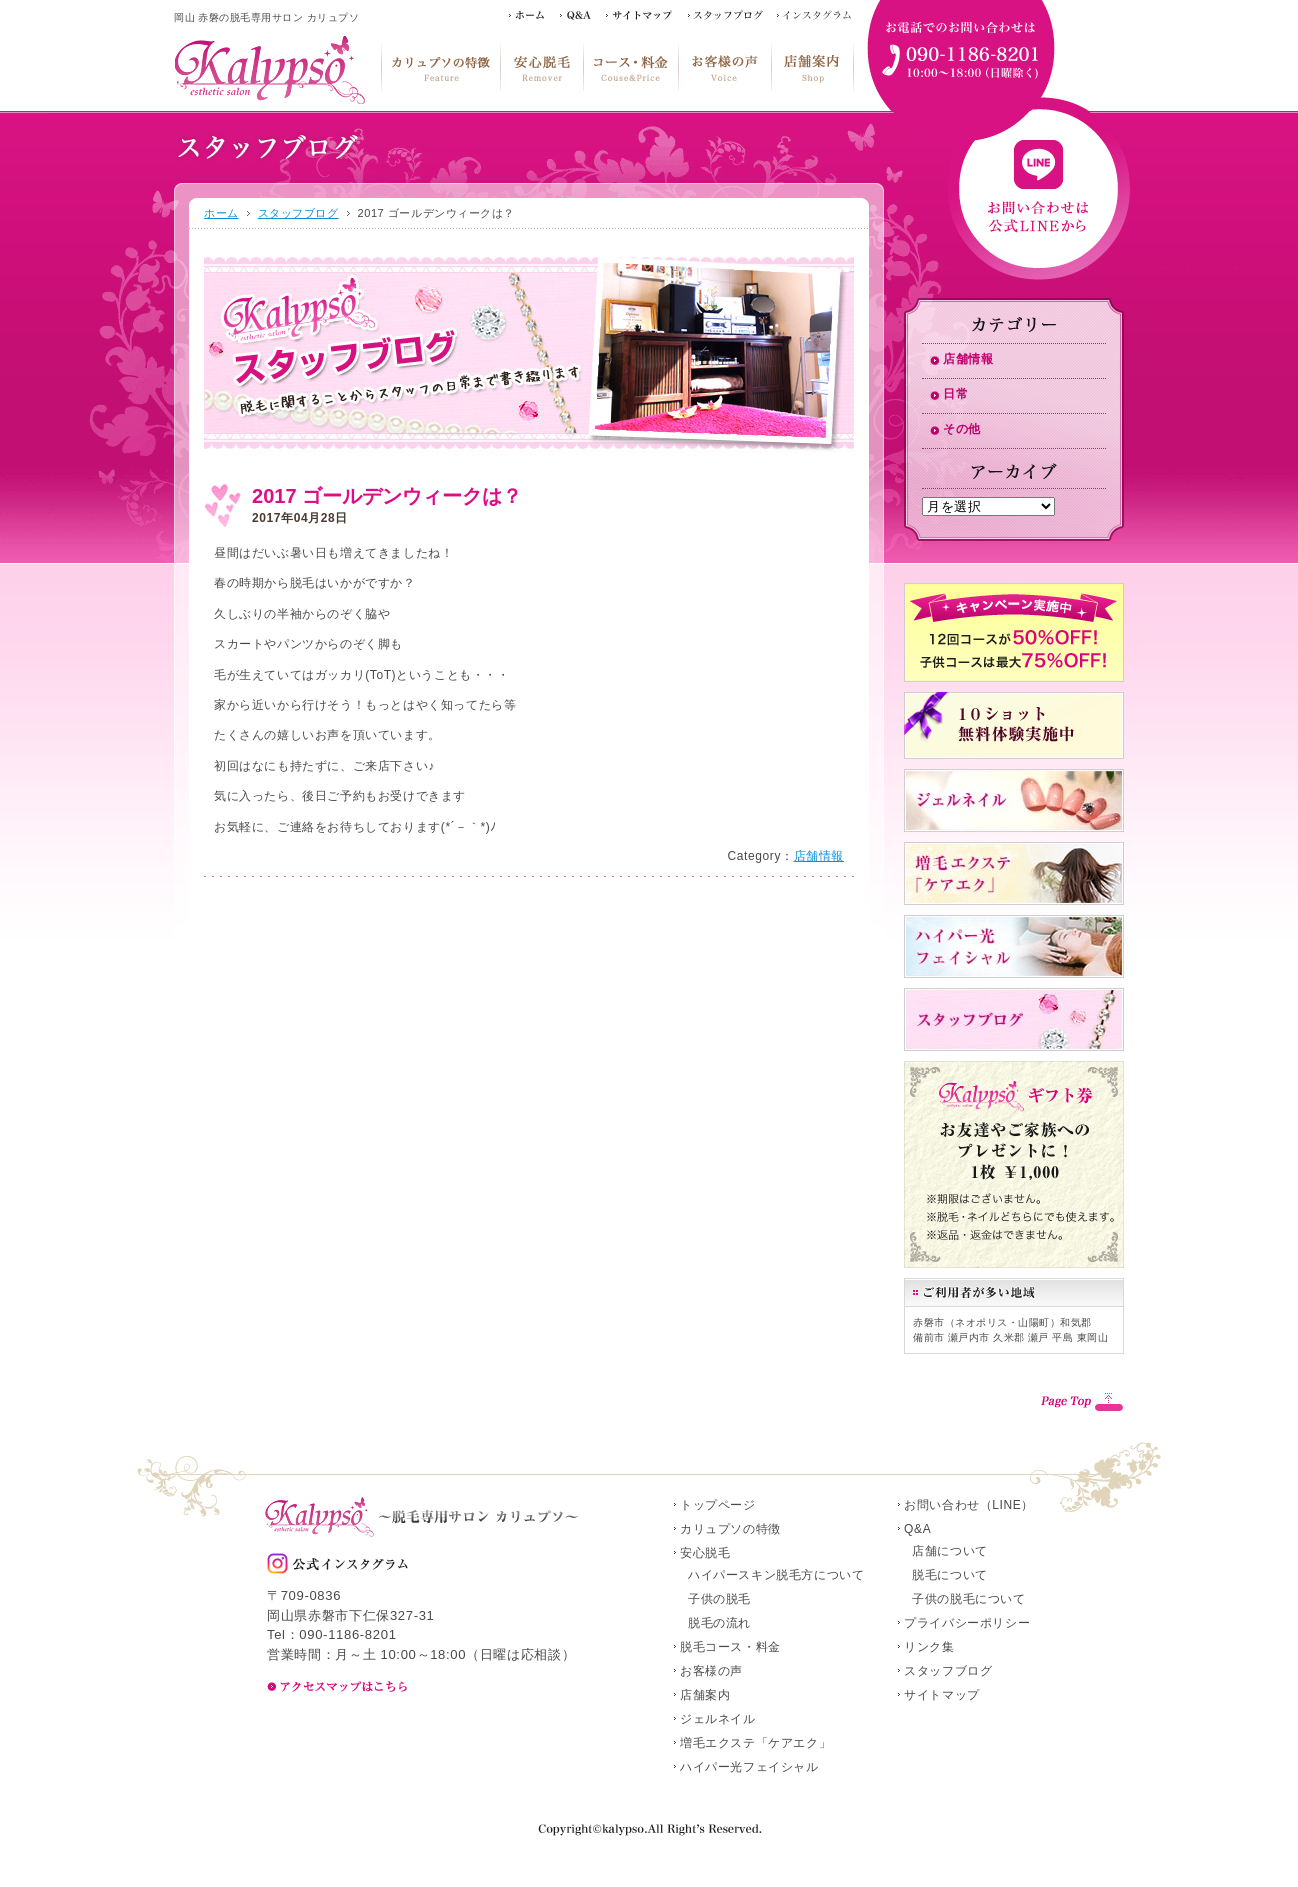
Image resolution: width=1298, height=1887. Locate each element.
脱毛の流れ (719, 1623)
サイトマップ (942, 1695)
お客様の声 (724, 66)
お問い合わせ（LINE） (969, 1505)
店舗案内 (812, 66)
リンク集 (929, 1647)
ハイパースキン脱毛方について (776, 1575)
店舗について (950, 1551)
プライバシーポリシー (967, 1623)
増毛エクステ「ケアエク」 (755, 1743)
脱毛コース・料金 (630, 66)
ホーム (221, 213)
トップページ (718, 1505)
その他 (962, 429)
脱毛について (950, 1575)
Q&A (917, 1529)
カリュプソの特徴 (440, 66)
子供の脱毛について (968, 1599)
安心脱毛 (541, 66)
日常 (955, 394)
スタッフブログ (298, 213)
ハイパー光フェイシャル (749, 1767)
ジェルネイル (718, 1719)
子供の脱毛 (719, 1599)
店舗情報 (819, 856)
